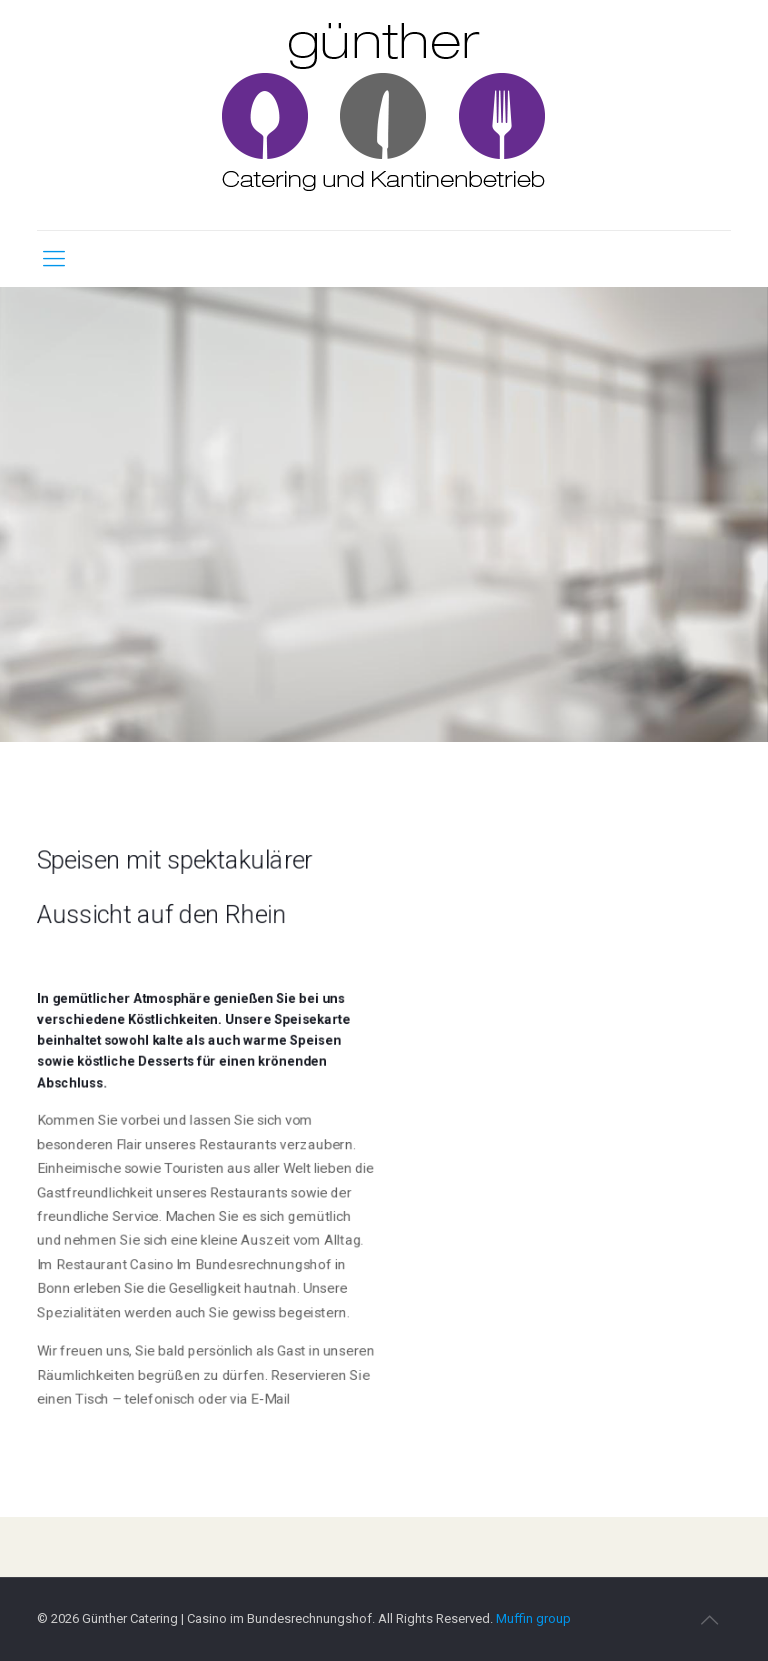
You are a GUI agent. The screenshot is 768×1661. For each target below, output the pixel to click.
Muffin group (533, 1618)
